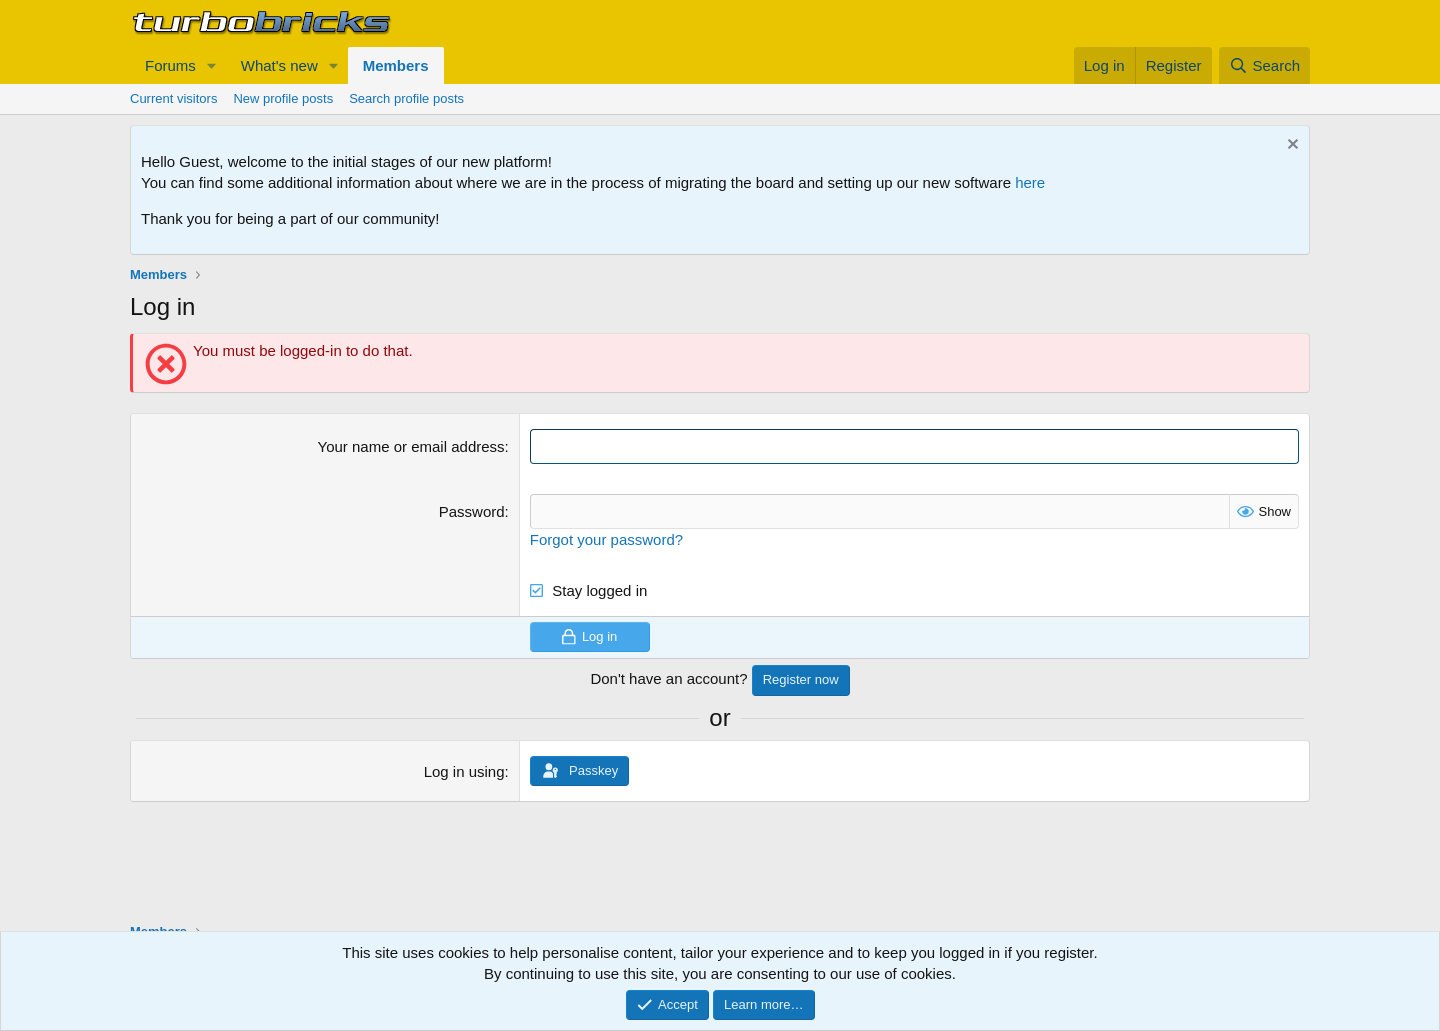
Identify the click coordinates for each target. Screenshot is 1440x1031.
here (1030, 182)
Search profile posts (406, 98)
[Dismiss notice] (1290, 146)
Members (396, 65)
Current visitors (173, 98)
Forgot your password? (606, 539)
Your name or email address (411, 446)
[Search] (1264, 65)
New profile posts (283, 98)
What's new (279, 65)
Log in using (464, 771)
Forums (170, 65)
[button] (212, 65)
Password (472, 511)
